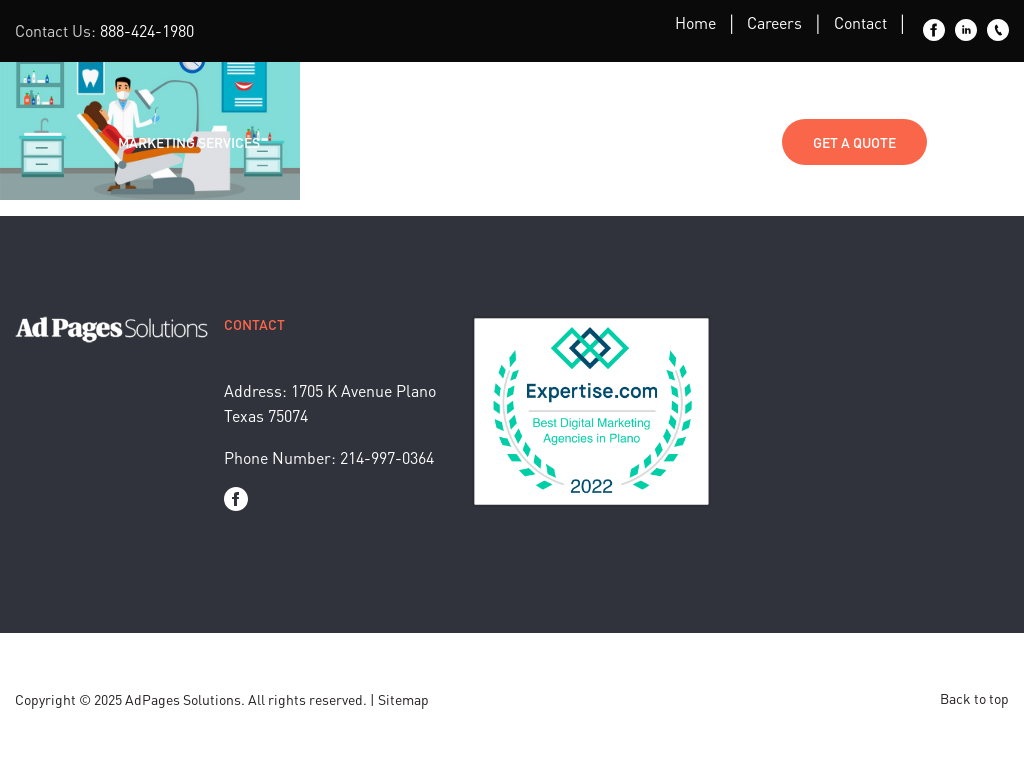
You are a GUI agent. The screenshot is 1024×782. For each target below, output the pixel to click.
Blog (434, 142)
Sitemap (403, 699)
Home (695, 22)
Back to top (974, 698)
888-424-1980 (147, 30)
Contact (860, 22)
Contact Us (721, 142)
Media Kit (608, 142)
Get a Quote (854, 142)
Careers (774, 22)
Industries (338, 142)
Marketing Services (189, 142)
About (514, 142)
